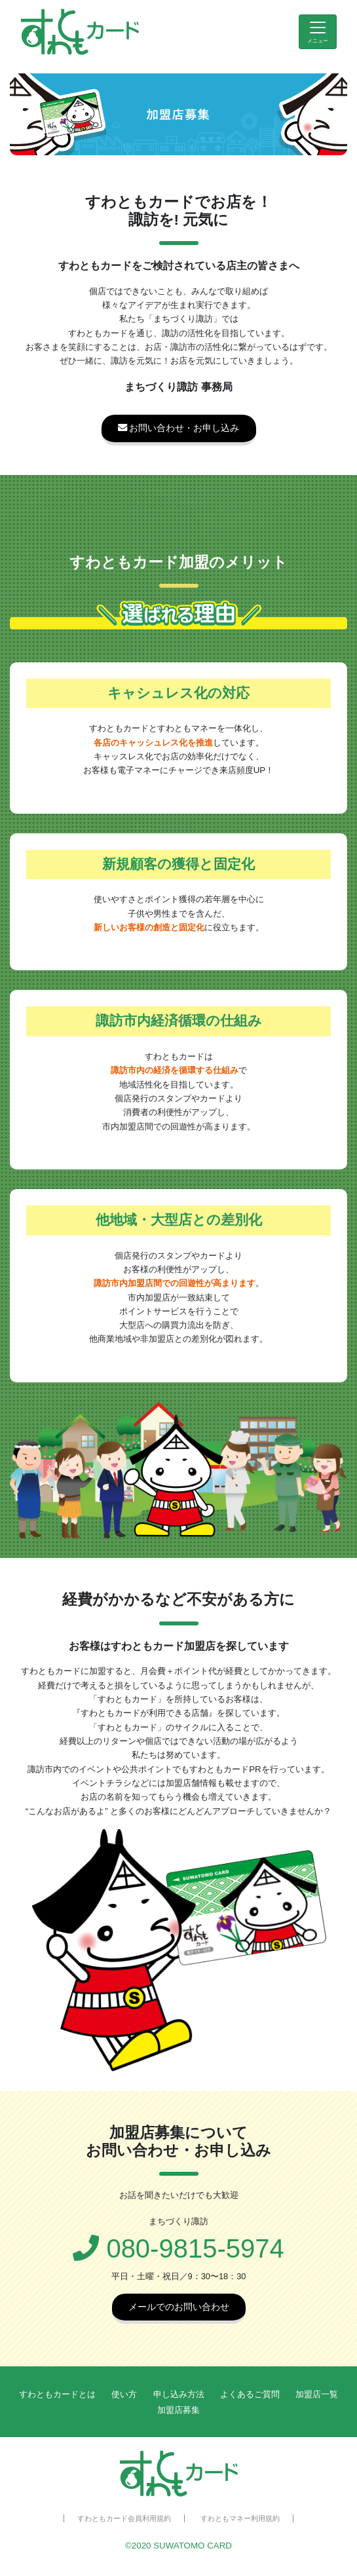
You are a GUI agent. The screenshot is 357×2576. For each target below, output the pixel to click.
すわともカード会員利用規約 (124, 2518)
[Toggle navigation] (318, 31)
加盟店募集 (178, 2410)
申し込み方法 (178, 2394)
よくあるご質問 (250, 2394)
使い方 (124, 2394)
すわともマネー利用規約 (240, 2518)
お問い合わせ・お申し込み (179, 428)
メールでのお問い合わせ (178, 2306)
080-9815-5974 (178, 2248)
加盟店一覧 (316, 2394)
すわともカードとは (57, 2394)
